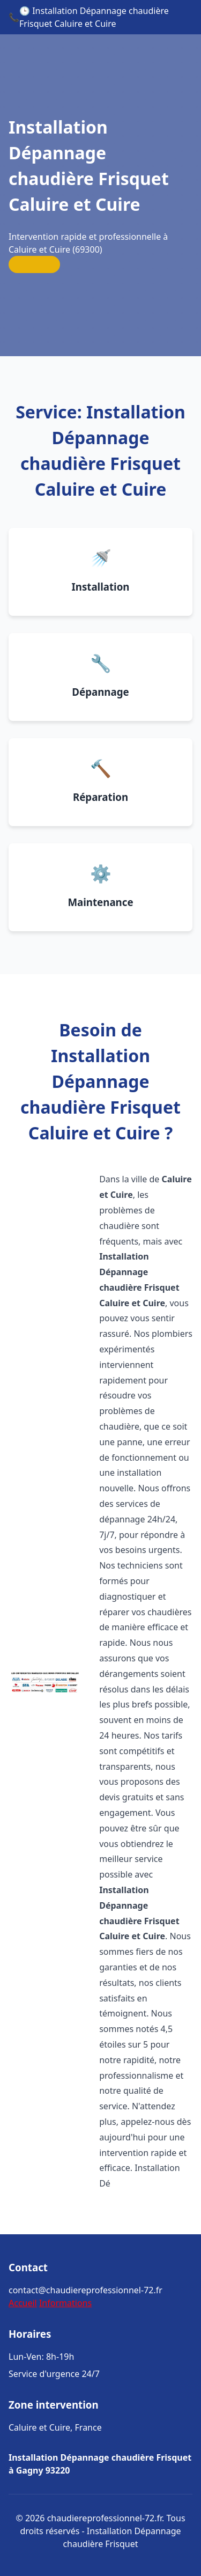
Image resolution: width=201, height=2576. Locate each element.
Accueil (23, 2303)
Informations (65, 2303)
